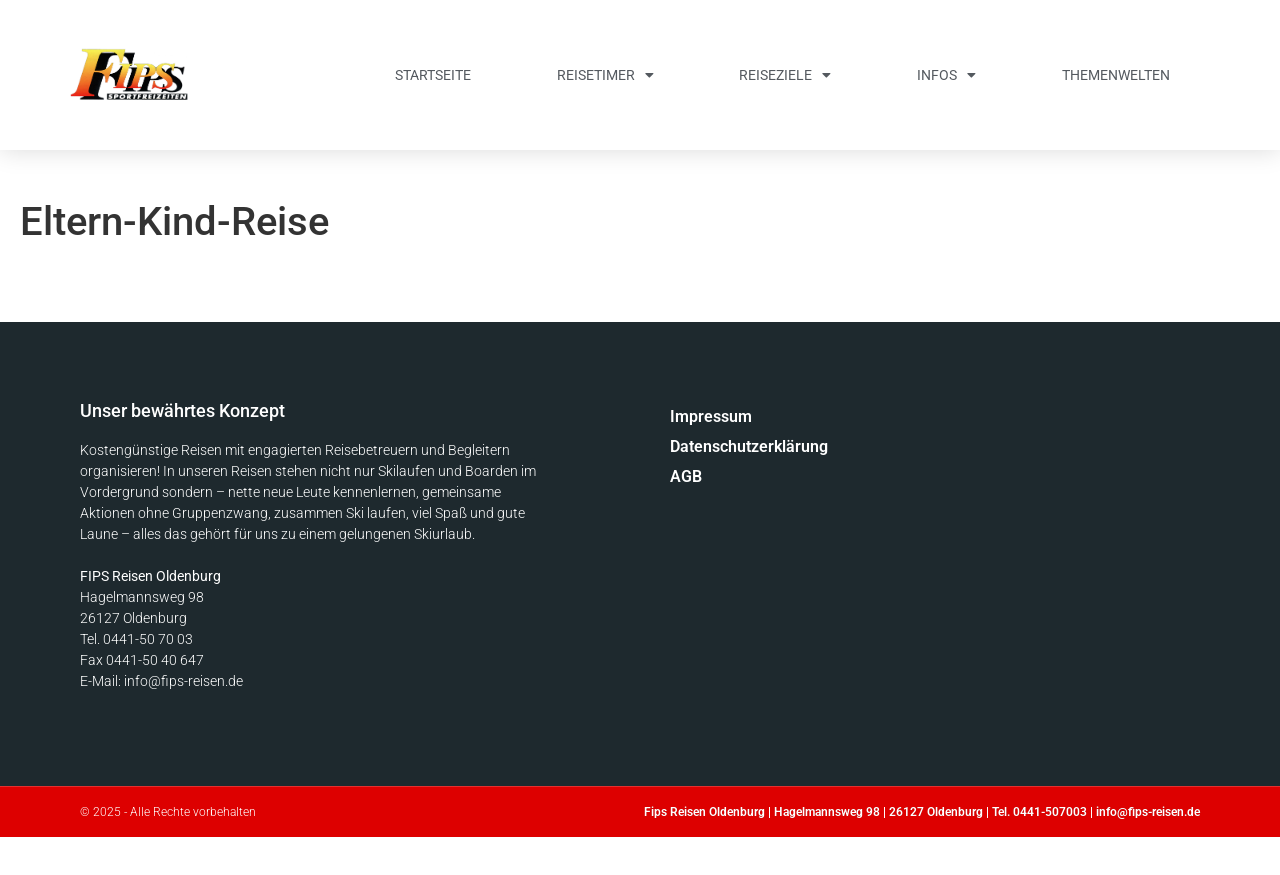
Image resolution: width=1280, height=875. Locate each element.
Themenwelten (1116, 75)
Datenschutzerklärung (749, 446)
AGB (686, 476)
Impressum (711, 416)
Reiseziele (785, 75)
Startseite (433, 75)
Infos (946, 75)
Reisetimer (605, 75)
